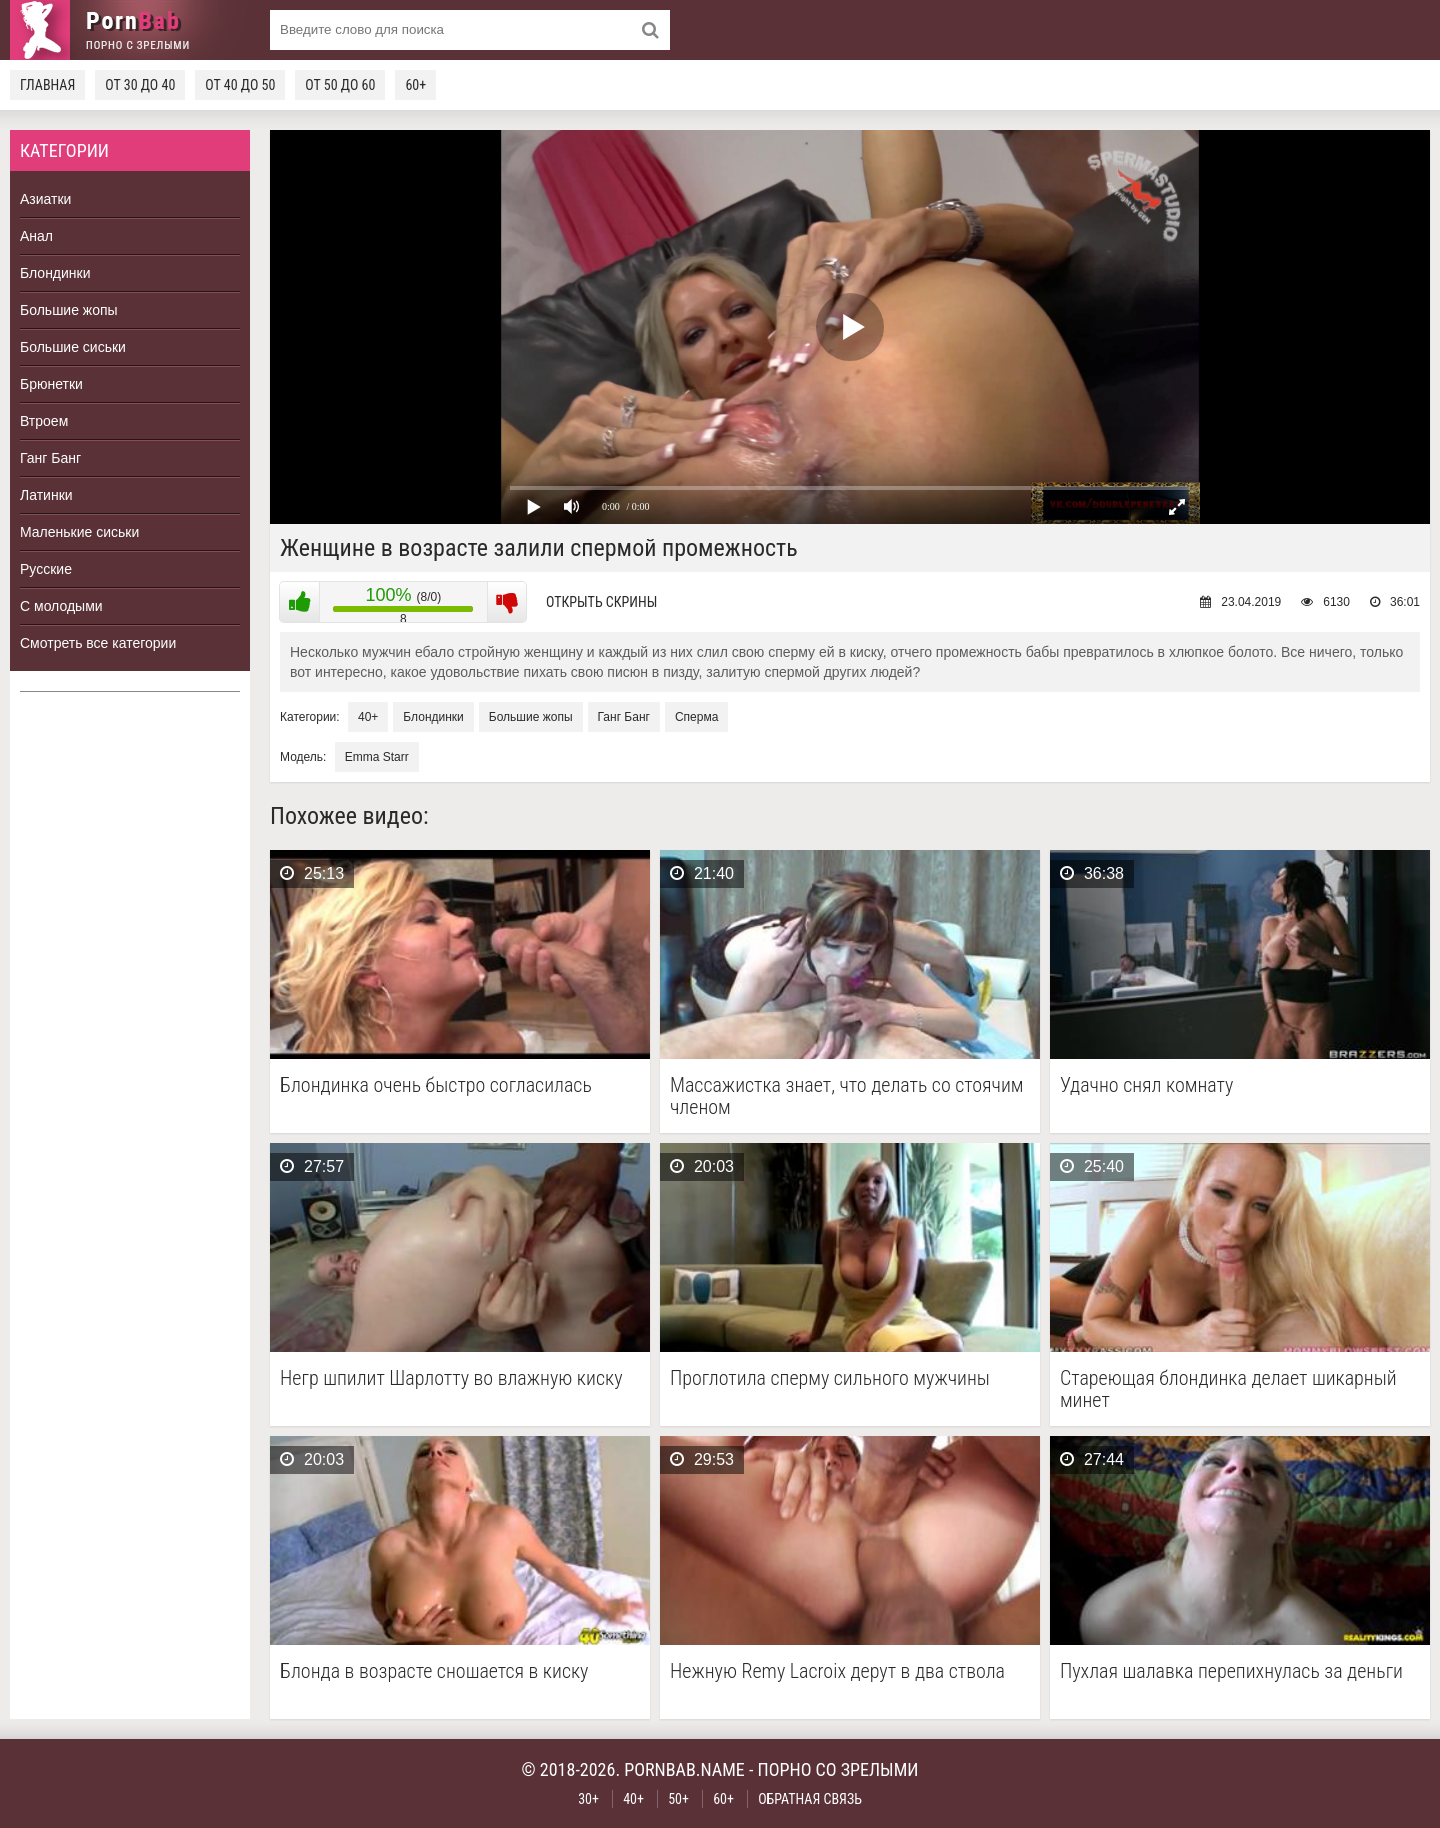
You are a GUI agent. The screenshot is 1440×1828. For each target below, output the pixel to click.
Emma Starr (377, 757)
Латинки (46, 495)
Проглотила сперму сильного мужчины (830, 1378)
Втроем (44, 421)
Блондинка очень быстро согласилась (436, 1085)
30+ (588, 1799)
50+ (678, 1799)
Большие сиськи (73, 347)
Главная (47, 85)
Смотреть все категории (98, 643)
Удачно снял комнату (1147, 1085)
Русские (46, 569)
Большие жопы (69, 310)
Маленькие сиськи (79, 532)
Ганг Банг (50, 458)
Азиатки (45, 199)
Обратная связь (810, 1799)
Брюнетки (51, 384)
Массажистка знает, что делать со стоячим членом (847, 1096)
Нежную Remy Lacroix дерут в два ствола (837, 1671)
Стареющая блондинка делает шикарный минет (1228, 1389)
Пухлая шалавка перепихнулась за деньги (1231, 1671)
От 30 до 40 (140, 85)
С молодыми (61, 606)
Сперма (696, 717)
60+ (415, 85)
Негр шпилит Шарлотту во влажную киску (451, 1378)
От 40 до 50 (240, 85)
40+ (368, 717)
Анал (36, 236)
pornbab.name (684, 1769)
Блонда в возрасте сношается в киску (434, 1671)
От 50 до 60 (340, 85)
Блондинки (55, 273)
